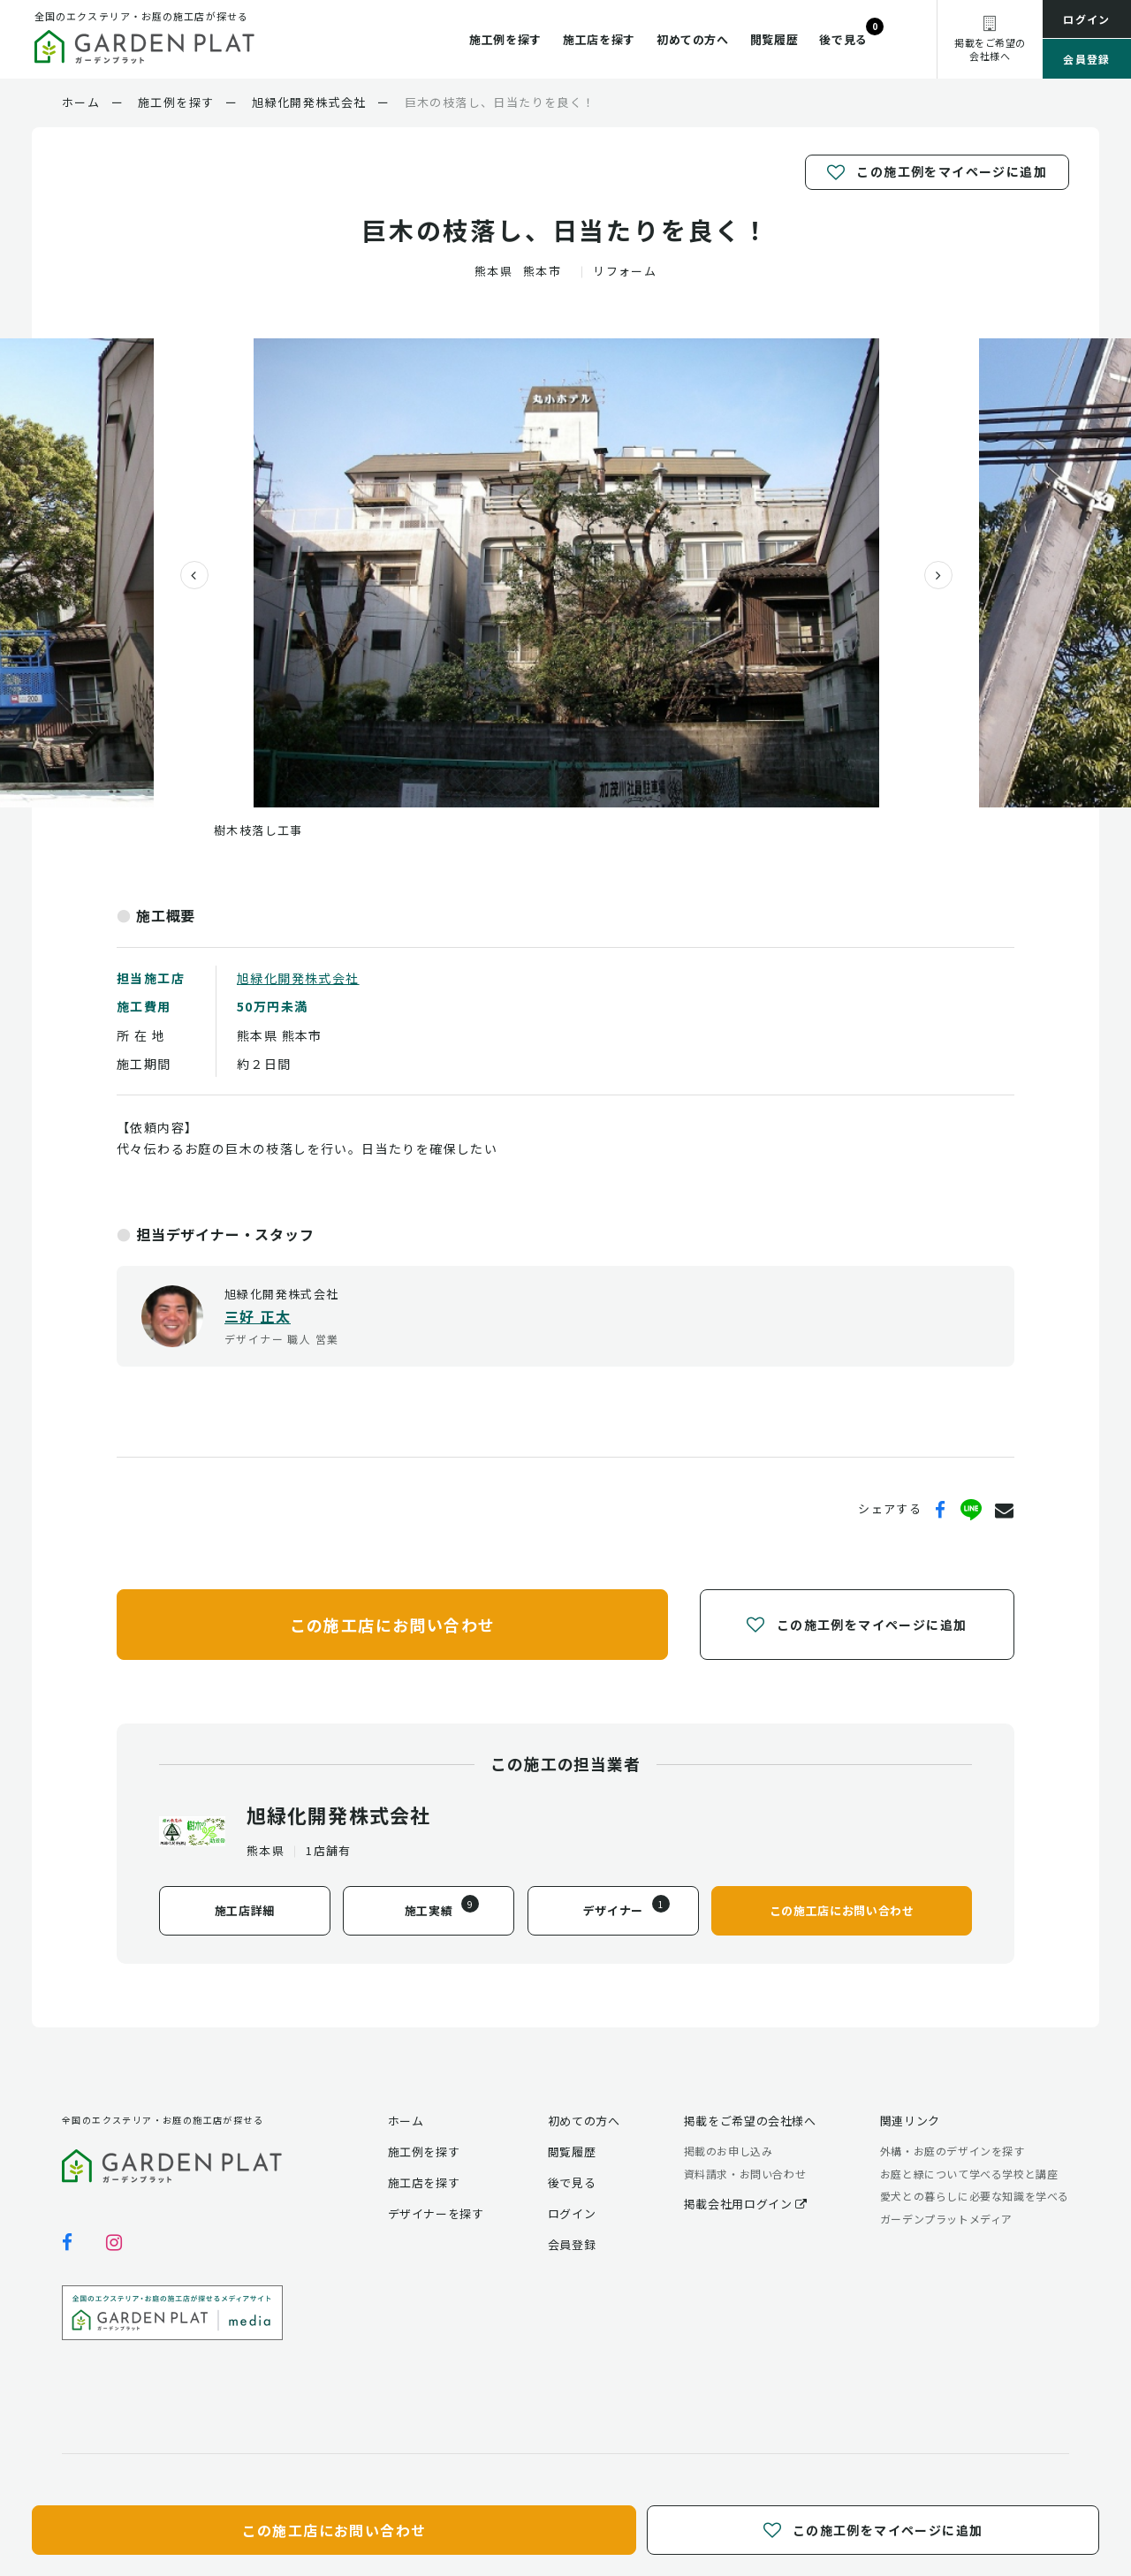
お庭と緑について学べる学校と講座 (969, 2173)
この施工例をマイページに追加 (937, 172)
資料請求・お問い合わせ (745, 2173)
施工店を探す (599, 39)
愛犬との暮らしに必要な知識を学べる (974, 2195)
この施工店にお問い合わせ (393, 1623)
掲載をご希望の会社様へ (750, 2120)
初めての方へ (693, 39)
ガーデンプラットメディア (946, 2218)
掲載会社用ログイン (746, 2203)
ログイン (1087, 19)
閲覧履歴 (774, 39)
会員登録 (1087, 58)
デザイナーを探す (436, 2213)
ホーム (406, 2120)
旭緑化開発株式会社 (298, 978)
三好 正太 (257, 1316)
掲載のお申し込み (728, 2150)
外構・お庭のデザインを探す (952, 2150)
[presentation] (187, 575)
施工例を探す (505, 39)
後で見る (843, 39)
